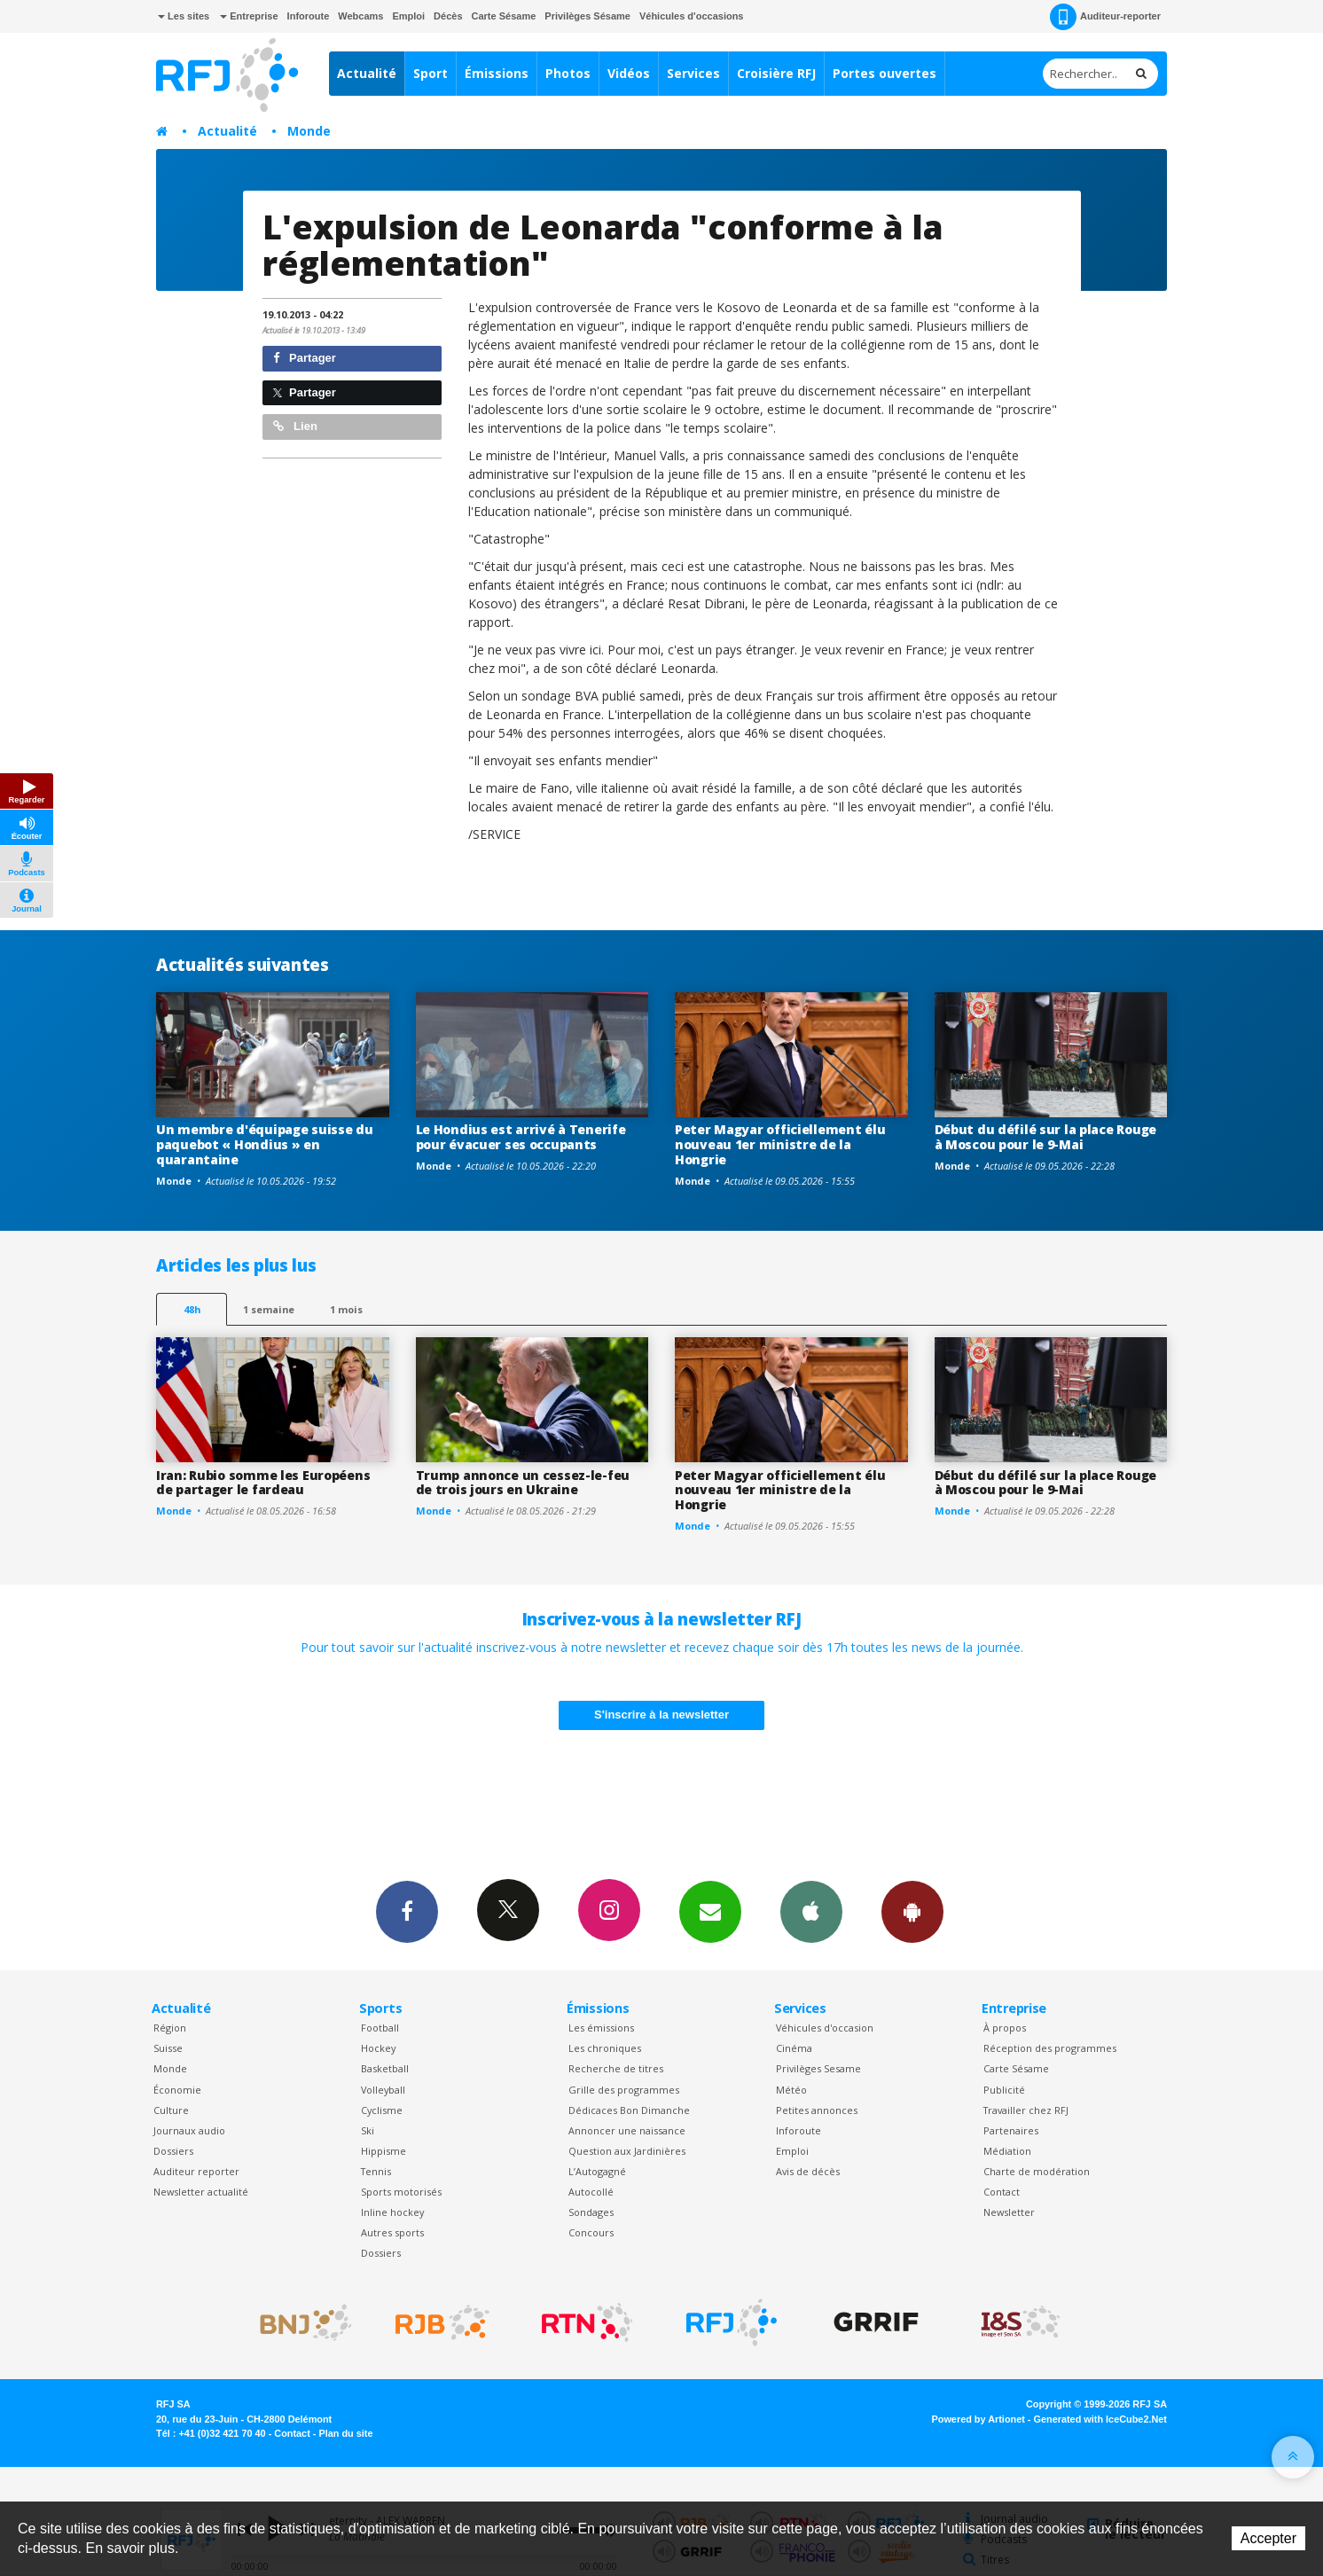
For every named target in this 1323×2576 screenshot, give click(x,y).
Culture (171, 2110)
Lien (295, 426)
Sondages (591, 2212)
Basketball (385, 2068)
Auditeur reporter (196, 2171)
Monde (309, 130)
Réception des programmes (1049, 2048)
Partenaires (1010, 2130)
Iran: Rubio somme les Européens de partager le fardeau (263, 1483)
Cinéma (794, 2048)
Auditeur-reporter (1105, 17)
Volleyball (383, 2089)
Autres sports (392, 2232)
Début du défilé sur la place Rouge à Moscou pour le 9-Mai (1045, 1137)
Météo (791, 2089)
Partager (304, 357)
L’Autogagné (597, 2171)
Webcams (360, 16)
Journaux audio (189, 2130)
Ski (367, 2130)
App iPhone (811, 1911)
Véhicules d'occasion (824, 2027)
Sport (430, 73)
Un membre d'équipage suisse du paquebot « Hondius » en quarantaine (264, 1144)
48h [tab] (192, 1309)
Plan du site (345, 2433)
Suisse (168, 2048)
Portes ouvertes (884, 73)
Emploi (408, 16)
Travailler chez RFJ (1026, 2110)
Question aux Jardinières (626, 2151)
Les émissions (601, 2027)
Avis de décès (808, 2171)
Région (169, 2027)
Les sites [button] (183, 16)
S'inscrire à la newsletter (661, 1714)
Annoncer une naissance (626, 2130)
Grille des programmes (623, 2089)
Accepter (1268, 2538)
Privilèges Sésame (587, 16)
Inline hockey (392, 2212)
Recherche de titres (615, 2068)
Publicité (1004, 2089)
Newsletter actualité (200, 2191)
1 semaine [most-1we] (268, 1309)
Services (693, 73)
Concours (591, 2232)
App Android (912, 1911)
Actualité (366, 73)
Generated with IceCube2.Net (1100, 2419)
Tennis (376, 2171)
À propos (1004, 2027)
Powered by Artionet (978, 2419)
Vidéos (628, 73)
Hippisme (383, 2151)
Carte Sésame (504, 16)
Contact (1001, 2191)
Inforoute (308, 16)
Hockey (378, 2048)
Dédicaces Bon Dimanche (629, 2110)
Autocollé (591, 2191)
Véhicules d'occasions (691, 16)
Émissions (496, 73)
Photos (568, 73)
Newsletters (710, 1911)
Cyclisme (382, 2110)
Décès (448, 16)
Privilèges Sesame (818, 2068)
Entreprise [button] (249, 16)
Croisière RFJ (776, 73)
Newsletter (1009, 2212)
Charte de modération (1036, 2171)
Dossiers (173, 2151)
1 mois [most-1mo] (346, 1309)
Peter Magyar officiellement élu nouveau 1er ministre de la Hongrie (780, 1144)
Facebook (407, 1911)
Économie (177, 2089)
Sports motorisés (401, 2191)
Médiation (1007, 2151)
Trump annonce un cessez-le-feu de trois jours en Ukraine (523, 1483)
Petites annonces (816, 2110)
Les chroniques (604, 2048)
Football (380, 2027)
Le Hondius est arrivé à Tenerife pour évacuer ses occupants (521, 1137)
